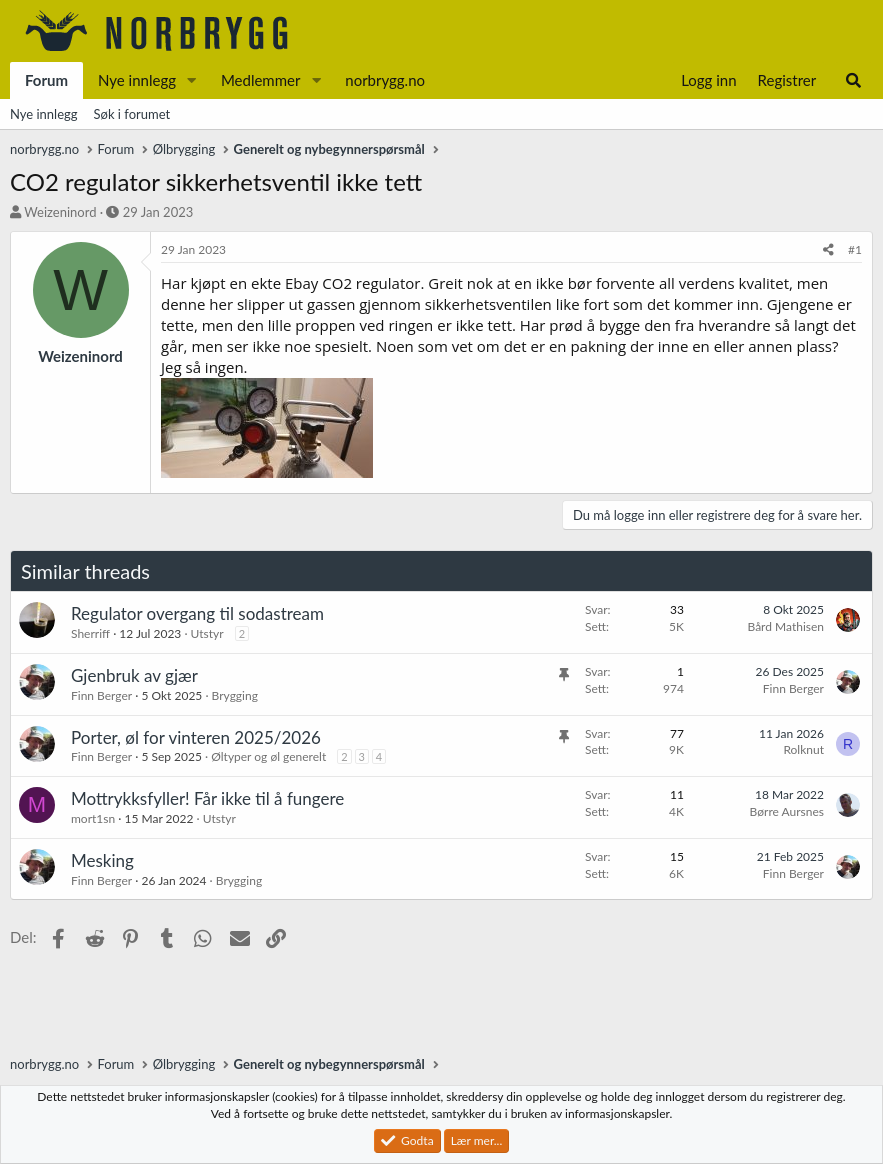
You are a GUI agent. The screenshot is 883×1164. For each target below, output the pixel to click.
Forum (46, 80)
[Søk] (853, 80)
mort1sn (93, 818)
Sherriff (90, 633)
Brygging (235, 695)
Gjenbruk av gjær (134, 675)
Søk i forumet (132, 114)
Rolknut (803, 749)
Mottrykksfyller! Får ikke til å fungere (207, 798)
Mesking (102, 860)
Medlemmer (261, 80)
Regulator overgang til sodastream (197, 613)
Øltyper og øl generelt (268, 756)
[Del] (828, 250)
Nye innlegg (137, 80)
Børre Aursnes (787, 811)
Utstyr (207, 633)
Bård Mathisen (785, 626)
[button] (192, 80)
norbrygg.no (385, 80)
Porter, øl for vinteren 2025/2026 (196, 737)
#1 (855, 249)
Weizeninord (60, 212)
